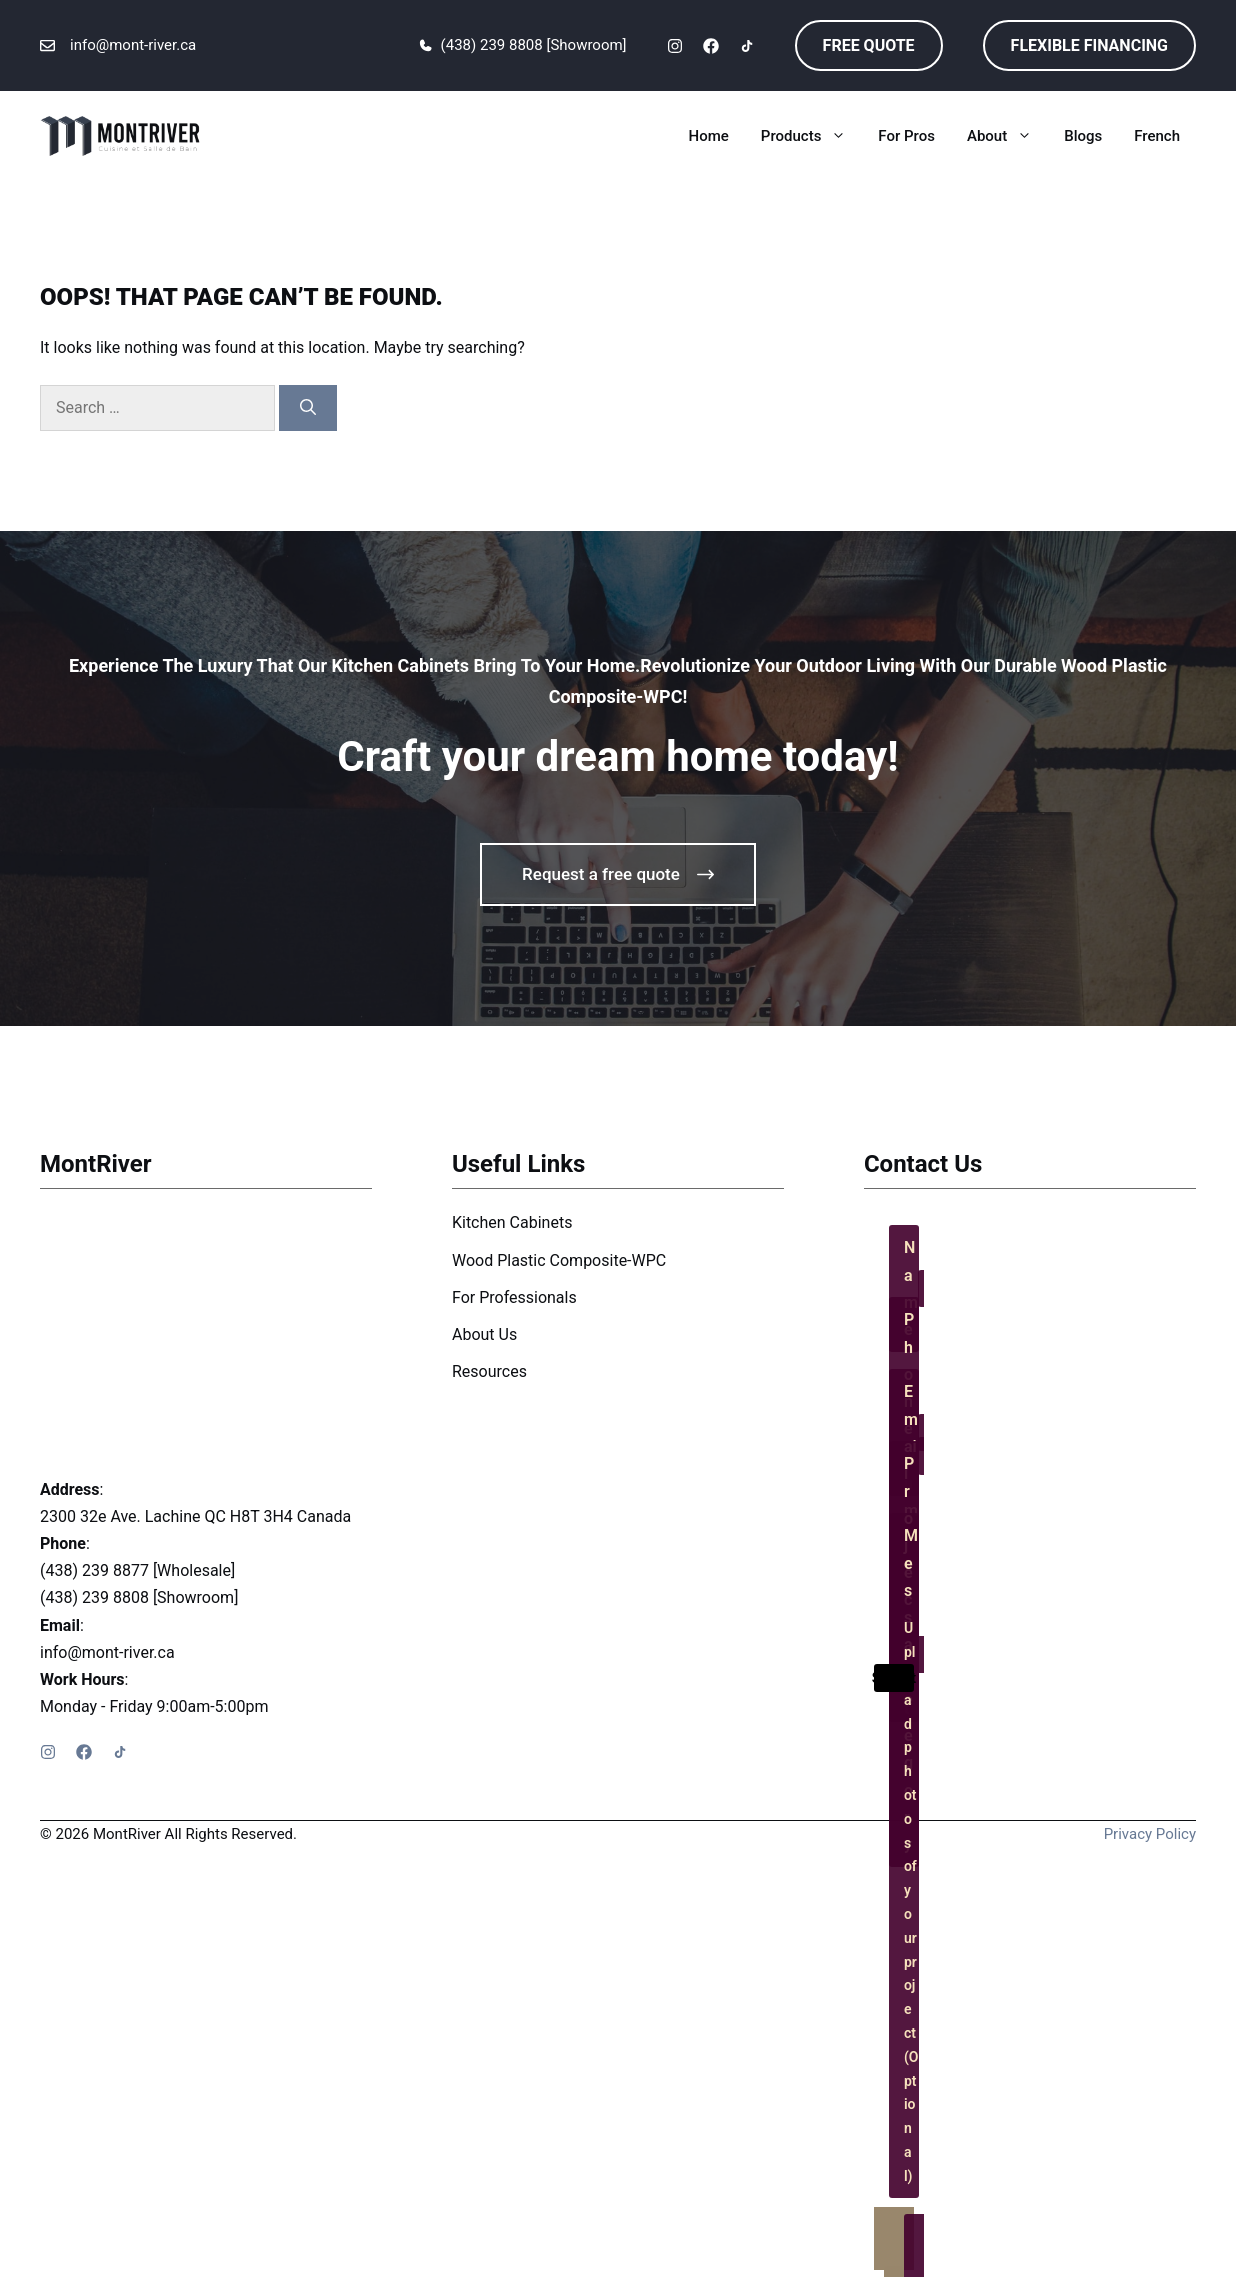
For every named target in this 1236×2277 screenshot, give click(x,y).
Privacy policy (1150, 1834)
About (1007, 136)
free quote (869, 45)
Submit (894, 1678)
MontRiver (96, 1164)
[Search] (308, 408)
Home (709, 136)
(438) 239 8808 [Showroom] (534, 45)
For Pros (906, 136)
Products (812, 136)
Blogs (1083, 136)
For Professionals (514, 1297)
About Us (484, 1334)
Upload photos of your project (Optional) (911, 1901)
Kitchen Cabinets (512, 1222)
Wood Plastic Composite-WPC (559, 1260)
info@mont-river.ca (133, 45)
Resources (489, 1371)
